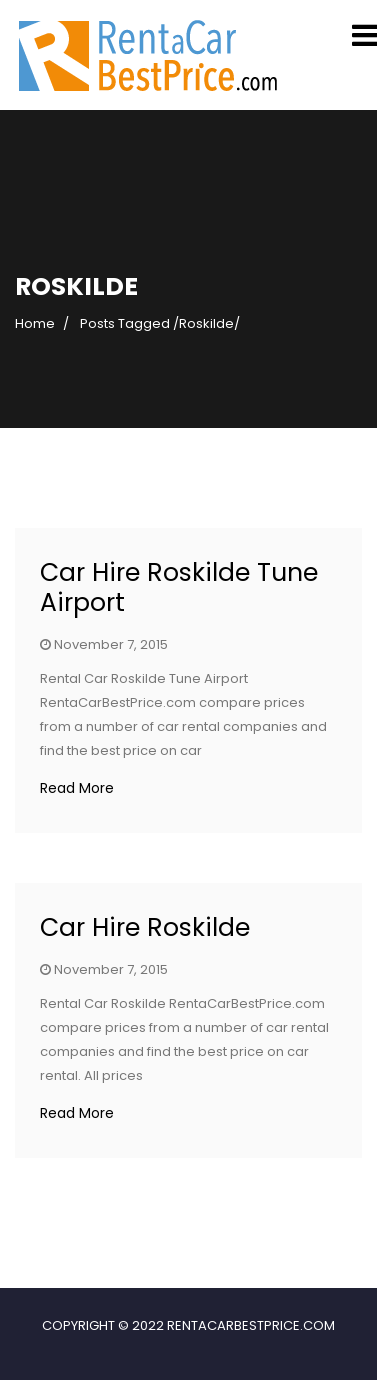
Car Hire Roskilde (145, 927)
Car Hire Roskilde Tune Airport (179, 587)
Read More (77, 788)
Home (35, 323)
